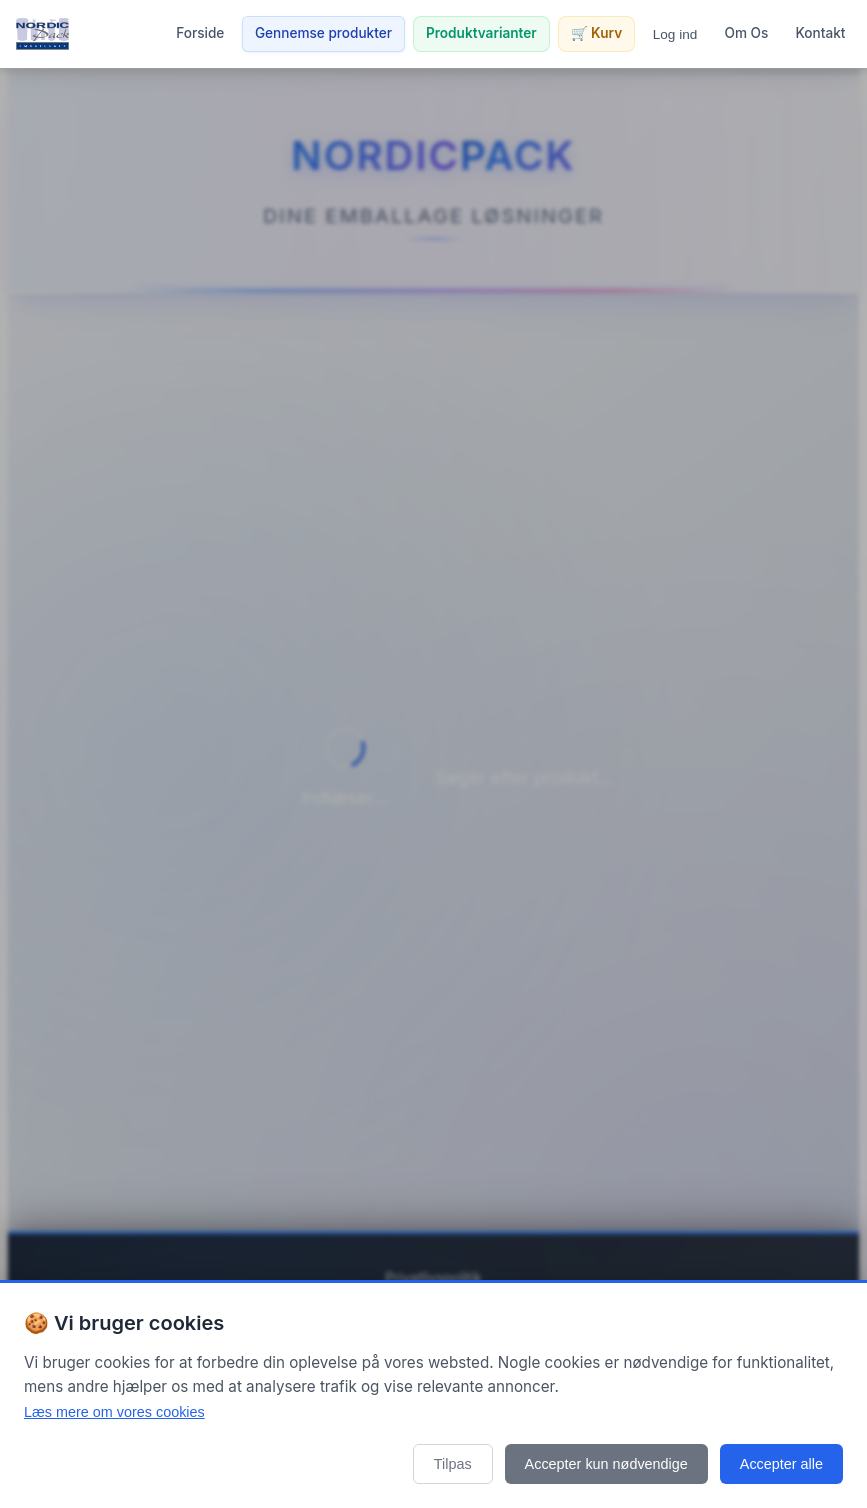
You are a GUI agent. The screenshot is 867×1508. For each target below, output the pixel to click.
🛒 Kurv (596, 33)
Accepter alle (781, 1464)
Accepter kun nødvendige (606, 1464)
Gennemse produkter (323, 33)
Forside (200, 33)
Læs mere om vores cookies (114, 1412)
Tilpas (453, 1464)
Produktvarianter (481, 33)
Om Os (747, 33)
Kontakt (821, 33)
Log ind (675, 34)
